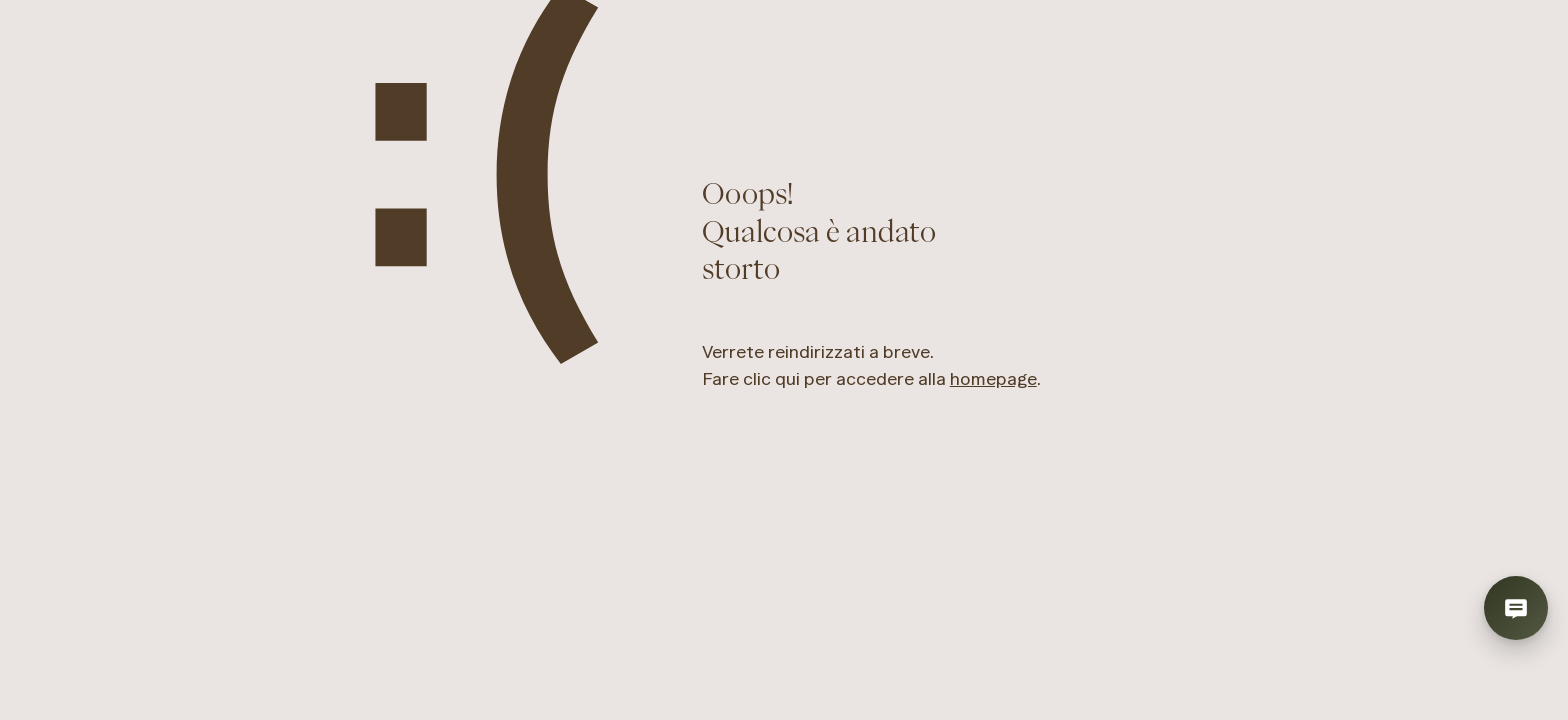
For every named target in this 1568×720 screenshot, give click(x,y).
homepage (993, 378)
